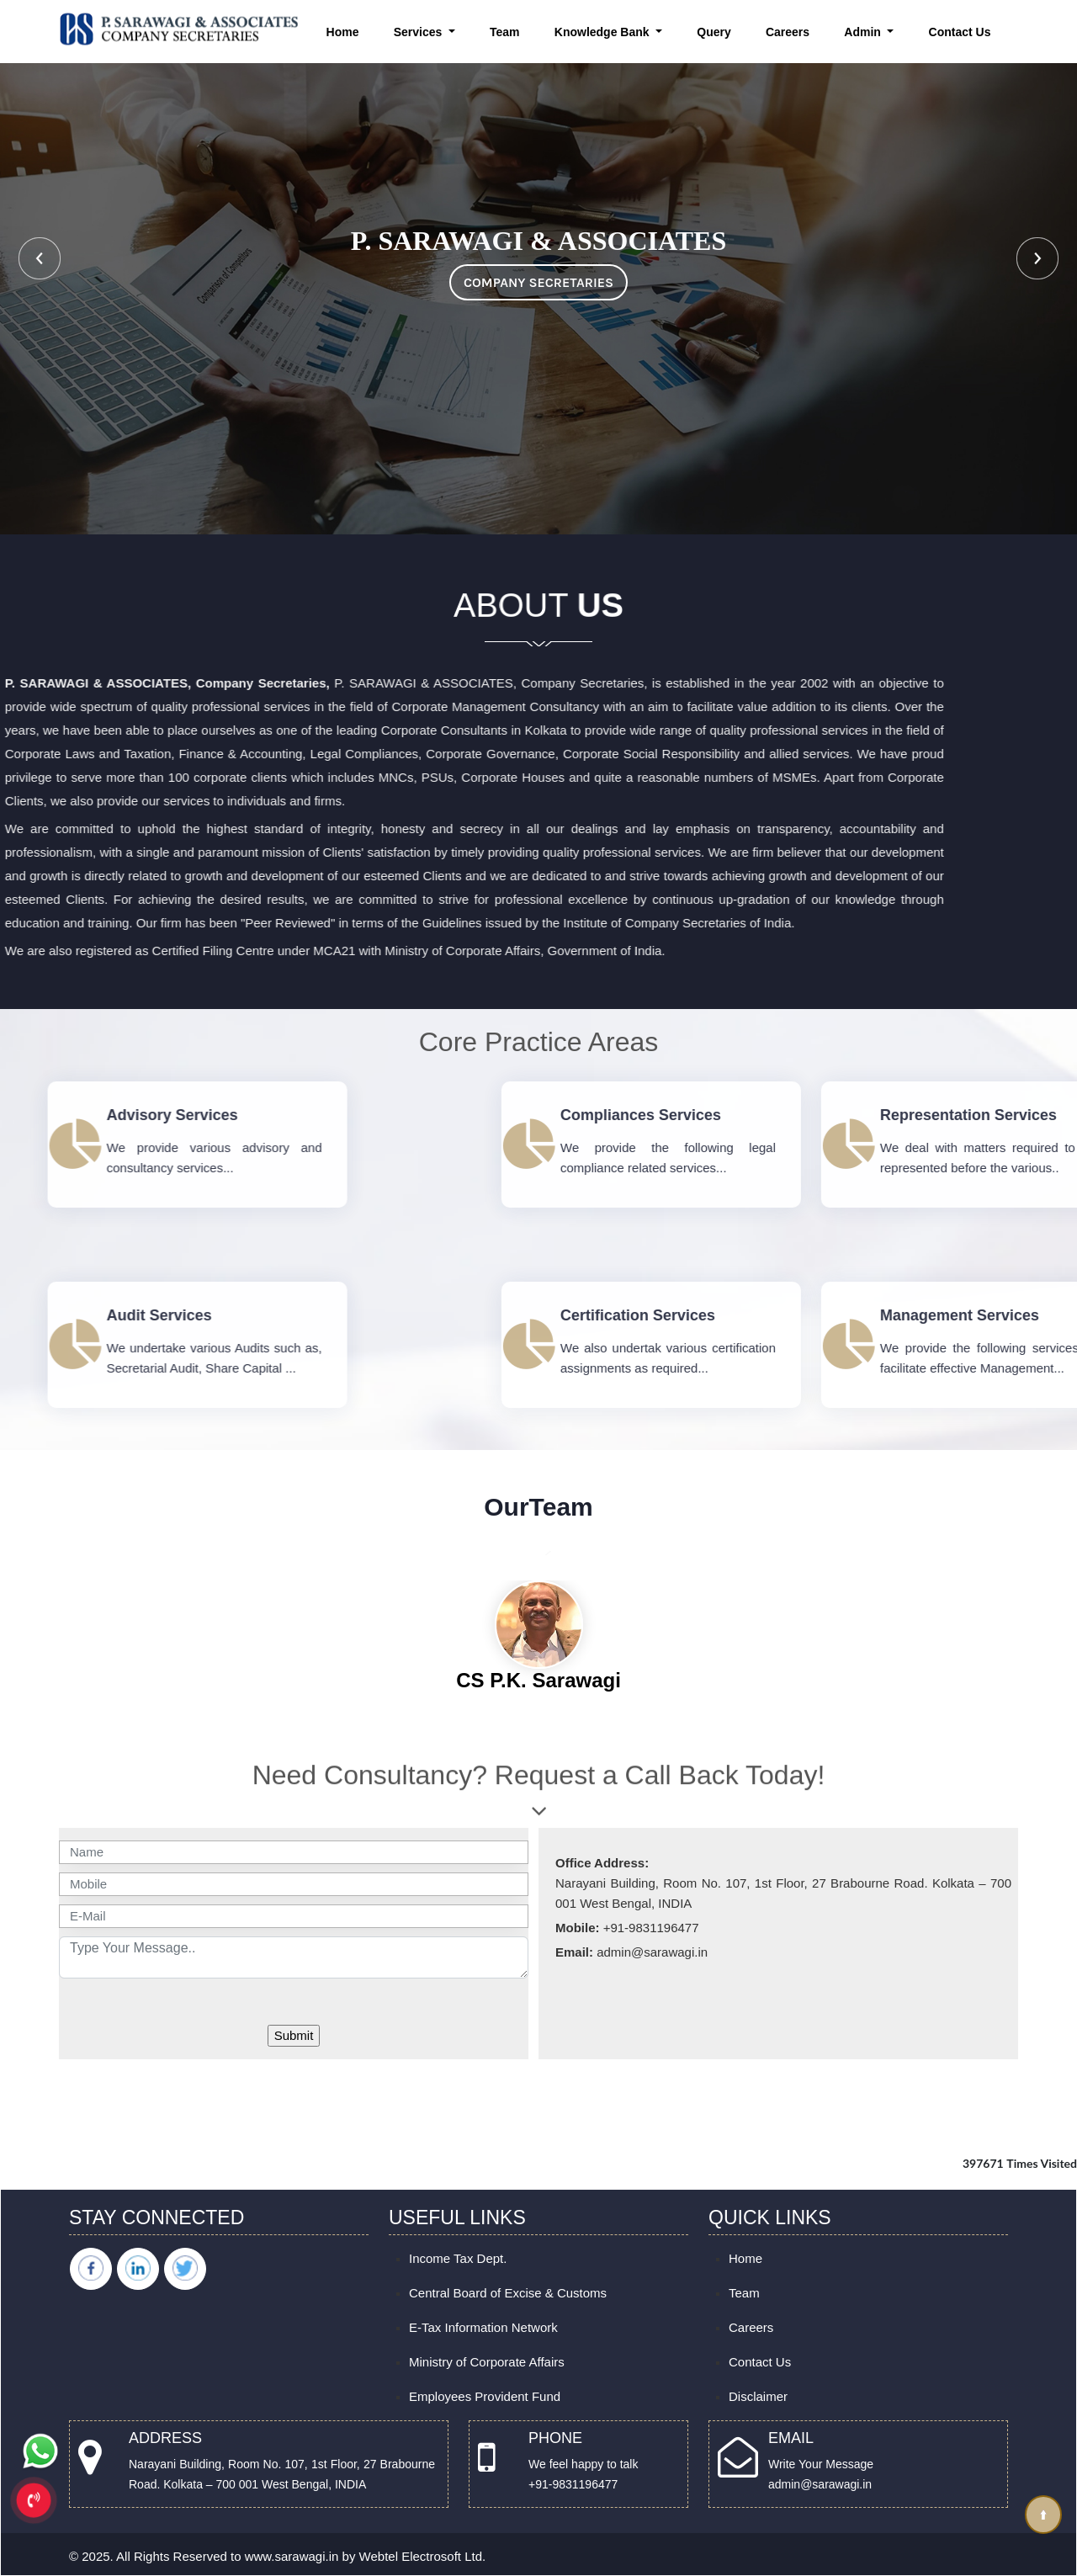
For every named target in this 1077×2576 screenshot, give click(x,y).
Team (505, 32)
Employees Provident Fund (484, 2396)
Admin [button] (863, 32)
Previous (40, 258)
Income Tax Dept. (458, 2258)
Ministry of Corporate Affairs (487, 2362)
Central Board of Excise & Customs (508, 2293)
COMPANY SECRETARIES (538, 282)
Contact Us (960, 32)
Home (342, 32)
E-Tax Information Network (483, 2327)
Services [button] (420, 32)
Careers (787, 32)
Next (1037, 258)
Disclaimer (758, 2396)
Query (713, 32)
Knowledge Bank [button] (603, 32)
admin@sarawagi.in (820, 2484)
